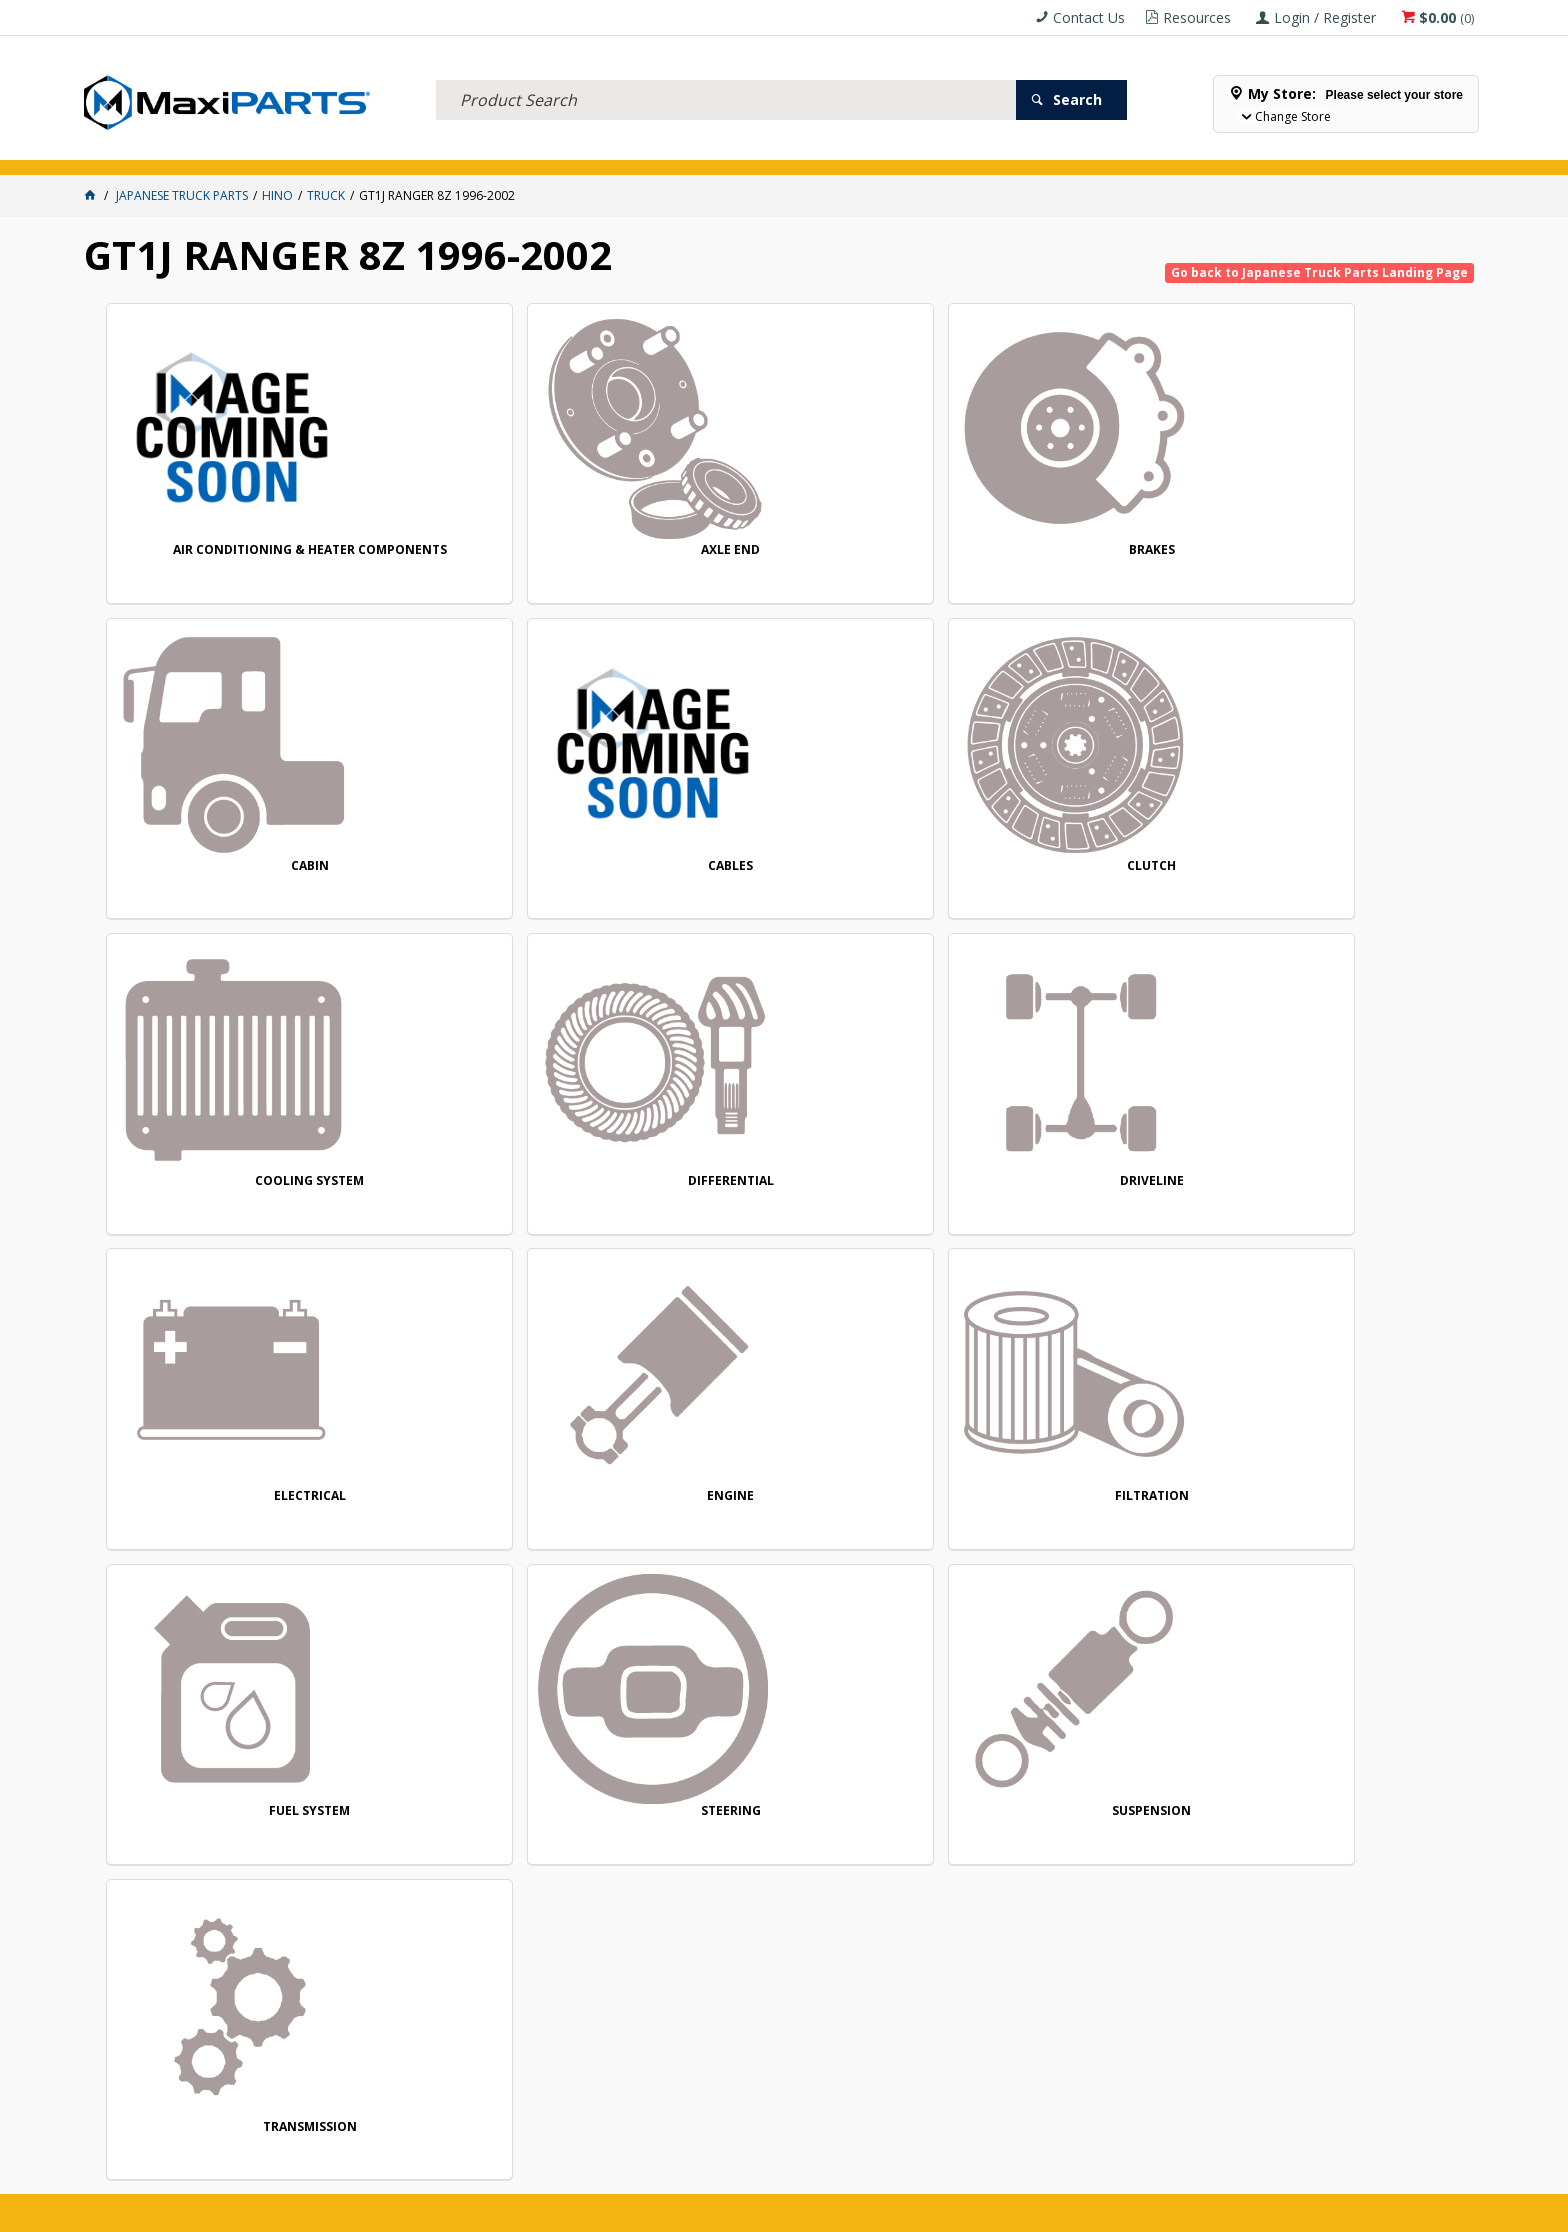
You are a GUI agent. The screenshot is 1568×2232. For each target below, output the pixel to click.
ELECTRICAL (243, 148)
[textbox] (726, 75)
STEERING (1068, 1202)
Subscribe (1403, 1672)
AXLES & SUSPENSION (636, 148)
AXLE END (514, 555)
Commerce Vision (895, 2209)
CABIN (1068, 555)
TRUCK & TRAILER (488, 148)
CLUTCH (237, 879)
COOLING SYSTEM (514, 879)
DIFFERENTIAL (791, 879)
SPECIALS (862, 148)
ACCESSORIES (138, 148)
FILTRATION (514, 1202)
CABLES (1345, 555)
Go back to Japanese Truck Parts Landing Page (1319, 272)
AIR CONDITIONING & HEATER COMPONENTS (237, 562)
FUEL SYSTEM (791, 1202)
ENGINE (237, 1202)
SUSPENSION (1345, 1202)
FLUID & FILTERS (357, 148)
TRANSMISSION (237, 1526)
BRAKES (791, 555)
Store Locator (969, 148)
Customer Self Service (750, 2209)
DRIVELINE (1068, 879)
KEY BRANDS (768, 148)
